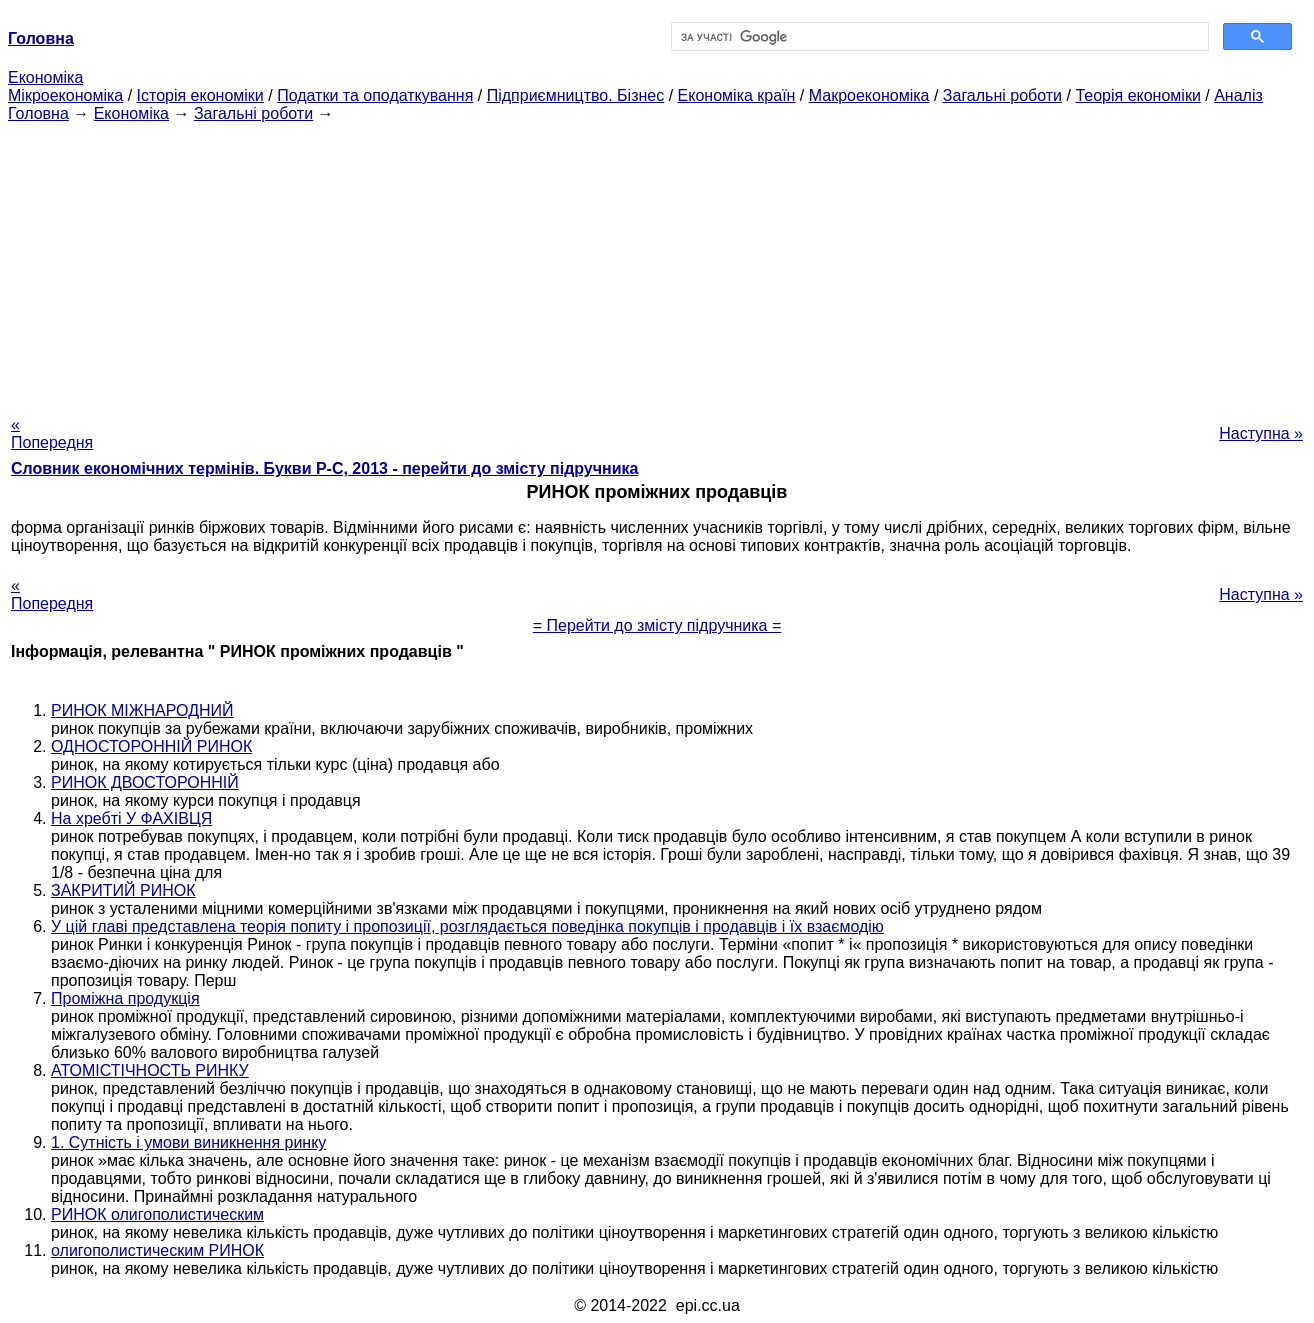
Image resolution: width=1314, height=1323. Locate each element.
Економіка (45, 77)
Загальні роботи (1002, 95)
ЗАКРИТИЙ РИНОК (123, 890)
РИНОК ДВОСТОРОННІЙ (145, 782)
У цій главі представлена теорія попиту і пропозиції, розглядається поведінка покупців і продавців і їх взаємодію (467, 926)
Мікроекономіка (65, 95)
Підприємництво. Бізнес (576, 95)
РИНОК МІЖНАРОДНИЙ (142, 710)
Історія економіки (200, 95)
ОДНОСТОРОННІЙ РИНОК (151, 746)
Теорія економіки (1137, 95)
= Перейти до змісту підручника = (657, 625)
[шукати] (938, 37)
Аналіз (1238, 95)
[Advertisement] (657, 263)
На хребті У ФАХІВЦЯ (131, 818)
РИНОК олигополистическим (157, 1214)
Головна (38, 113)
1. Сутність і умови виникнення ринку (188, 1142)
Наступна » (1261, 433)
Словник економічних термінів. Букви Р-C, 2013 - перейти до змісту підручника (324, 468)
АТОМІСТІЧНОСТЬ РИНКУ (150, 1070)
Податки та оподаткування (375, 95)
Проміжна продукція (125, 998)
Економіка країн (737, 95)
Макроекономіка (869, 95)
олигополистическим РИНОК (157, 1250)
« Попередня (52, 433)
